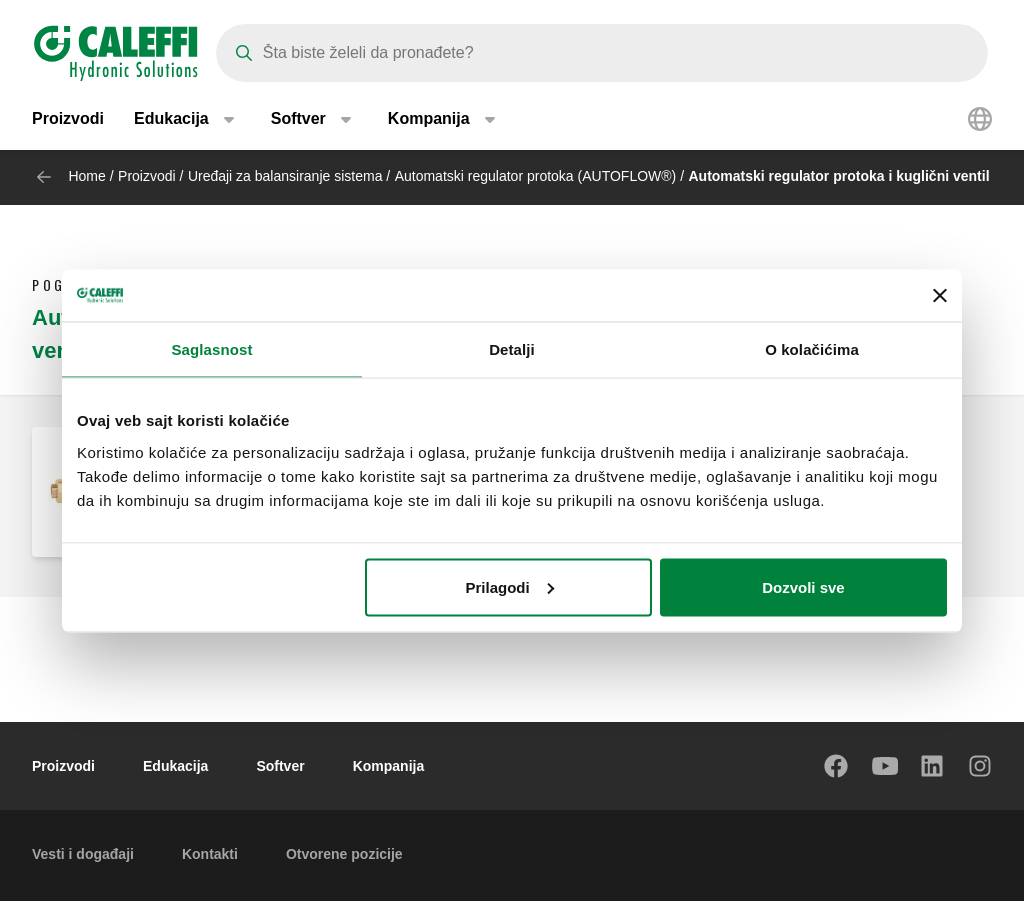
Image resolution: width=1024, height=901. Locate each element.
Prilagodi (510, 586)
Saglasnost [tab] (211, 349)
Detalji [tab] (512, 349)
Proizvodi (68, 119)
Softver (280, 766)
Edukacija (175, 766)
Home (86, 176)
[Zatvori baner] (940, 295)
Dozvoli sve (803, 586)
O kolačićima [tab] (812, 349)
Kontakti (210, 854)
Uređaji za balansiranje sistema (285, 176)
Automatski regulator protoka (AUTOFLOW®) (536, 176)
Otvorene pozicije (344, 854)
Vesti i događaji (83, 854)
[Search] (602, 53)
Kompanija (389, 766)
